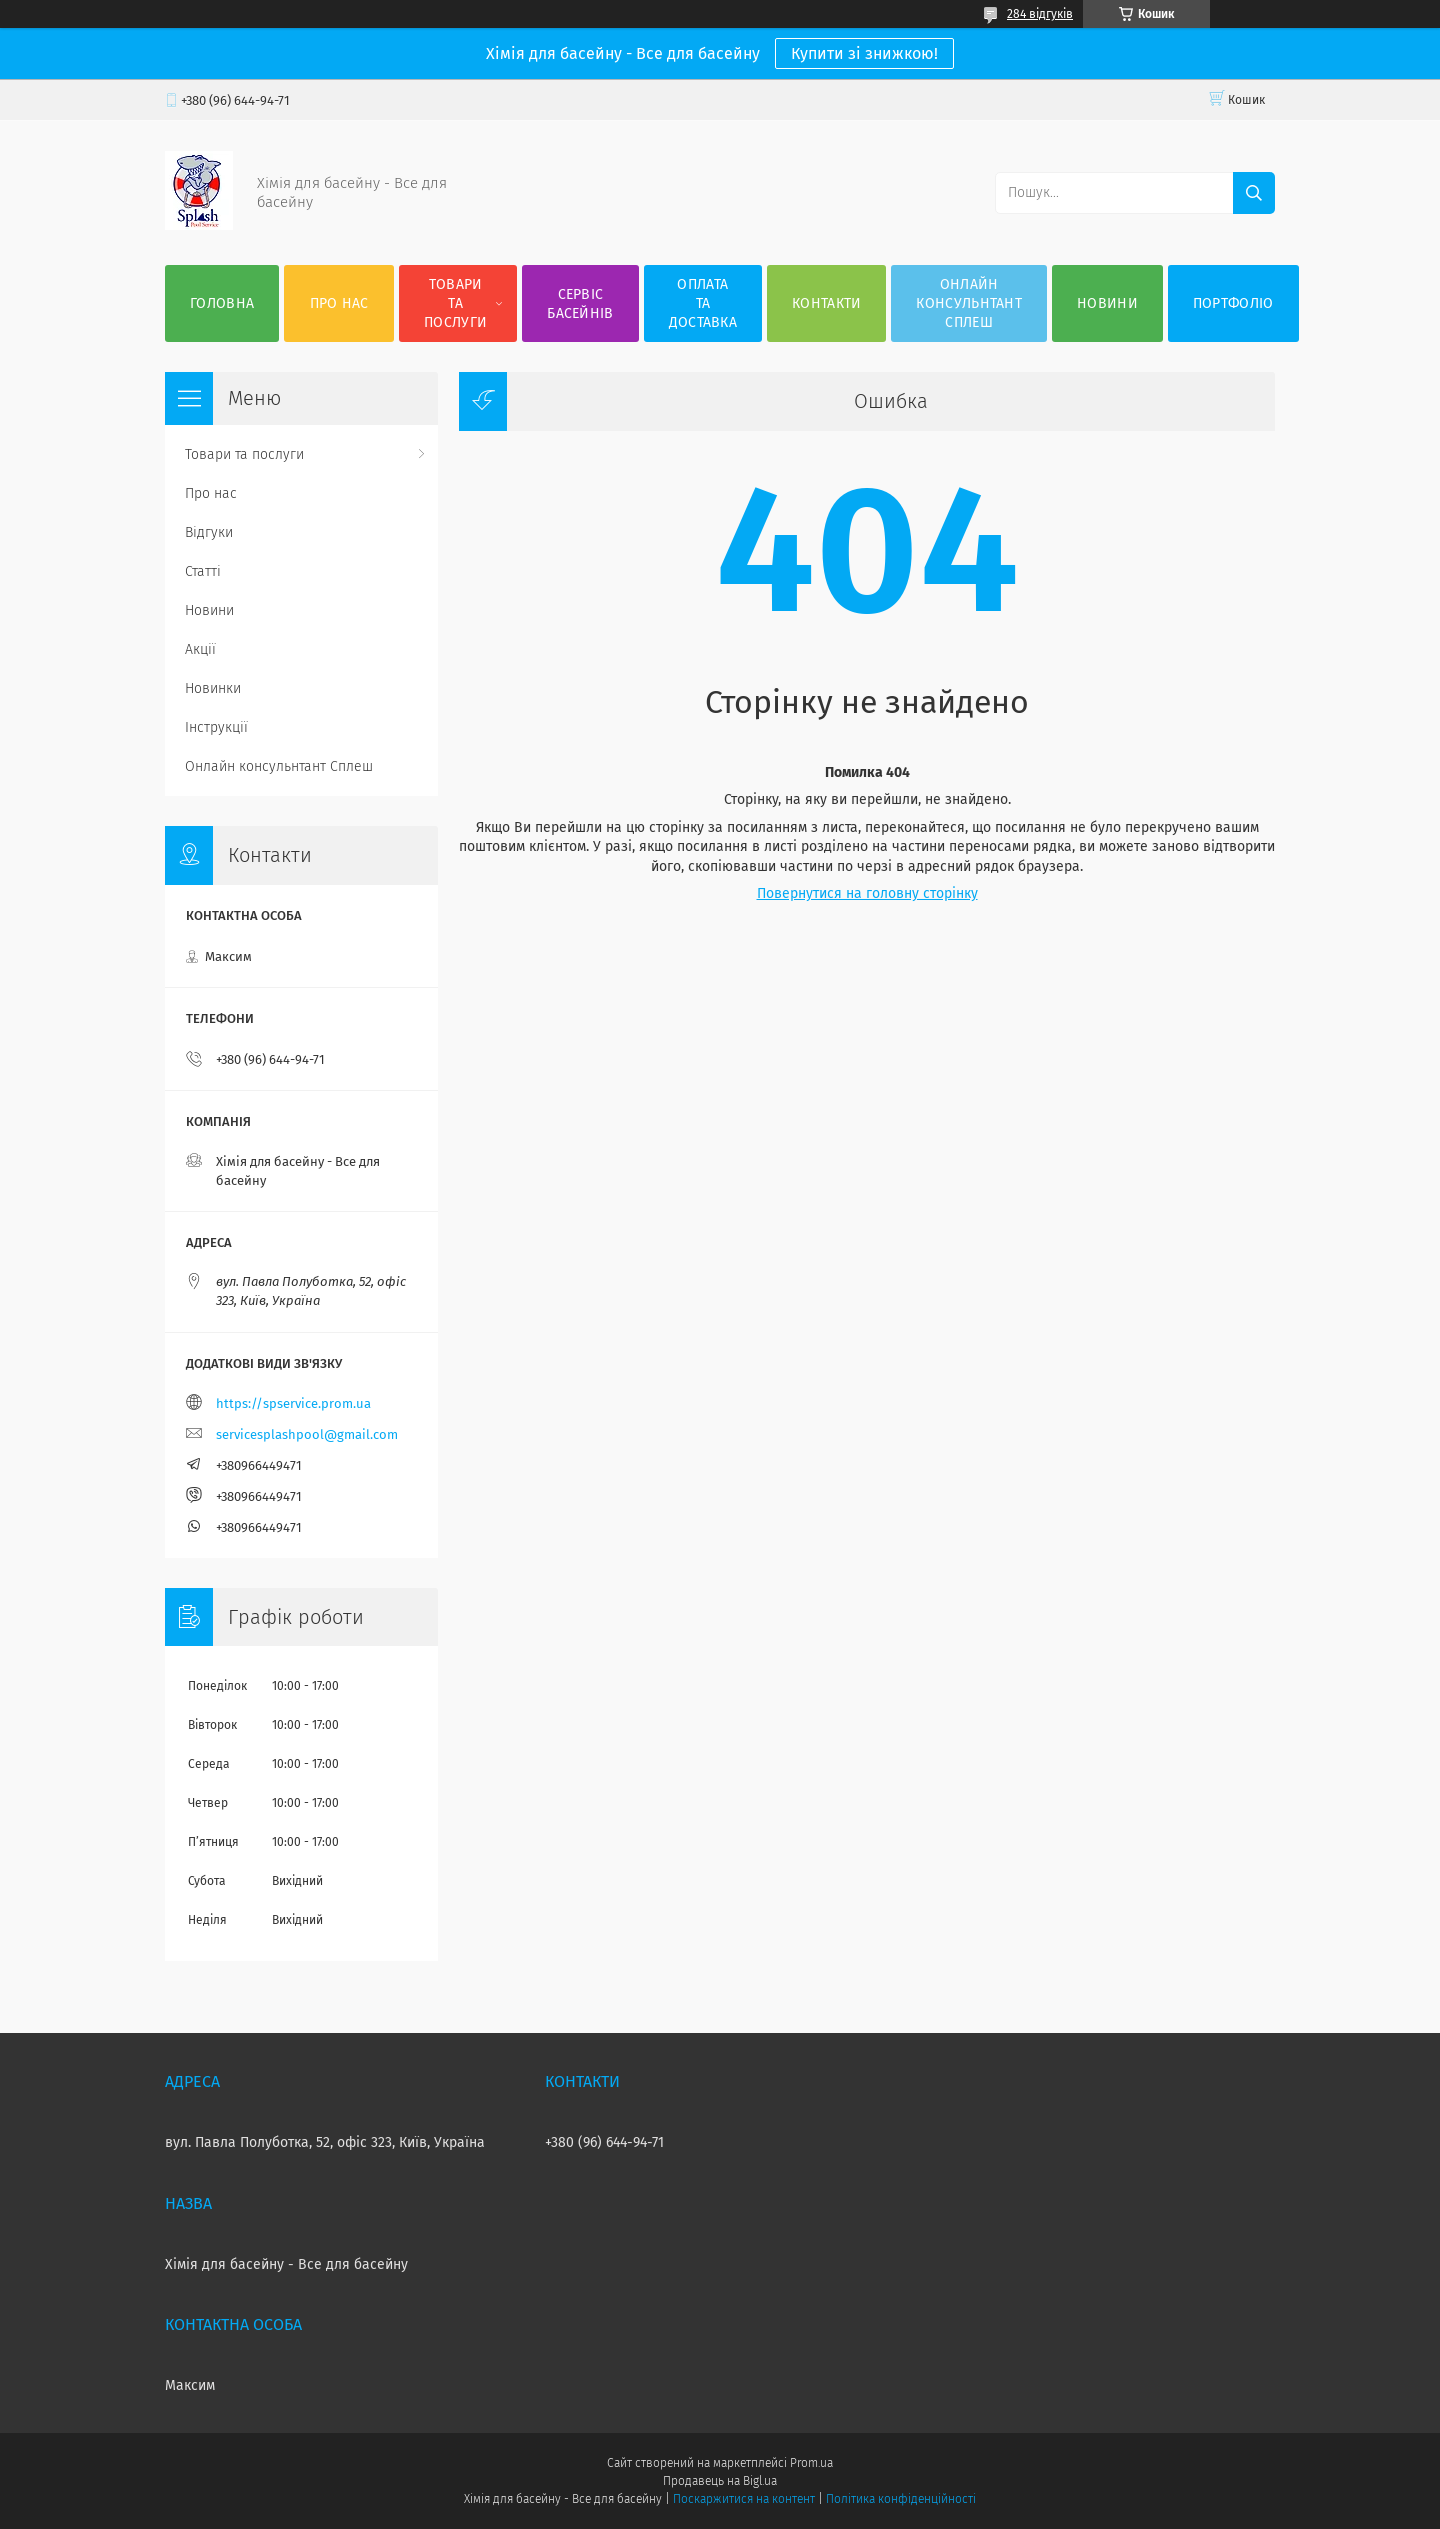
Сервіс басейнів (580, 304)
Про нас (339, 303)
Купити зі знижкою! (864, 53)
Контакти (826, 303)
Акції (200, 649)
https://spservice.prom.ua (293, 1403)
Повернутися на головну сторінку (867, 893)
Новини (1107, 303)
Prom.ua (811, 2463)
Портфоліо (1233, 303)
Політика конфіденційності (901, 2499)
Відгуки (209, 532)
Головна (222, 303)
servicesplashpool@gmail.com (307, 1434)
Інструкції (216, 727)
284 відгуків (1040, 14)
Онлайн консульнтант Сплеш (969, 303)
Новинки (213, 688)
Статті (203, 571)
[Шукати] (1254, 193)
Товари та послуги (455, 303)
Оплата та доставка (703, 303)
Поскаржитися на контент (743, 2499)
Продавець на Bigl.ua (720, 2481)
